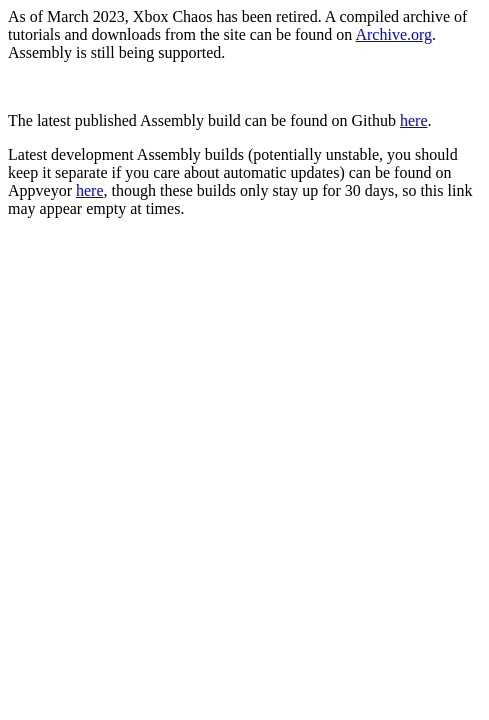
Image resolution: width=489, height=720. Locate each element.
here (414, 120)
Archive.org (393, 34)
